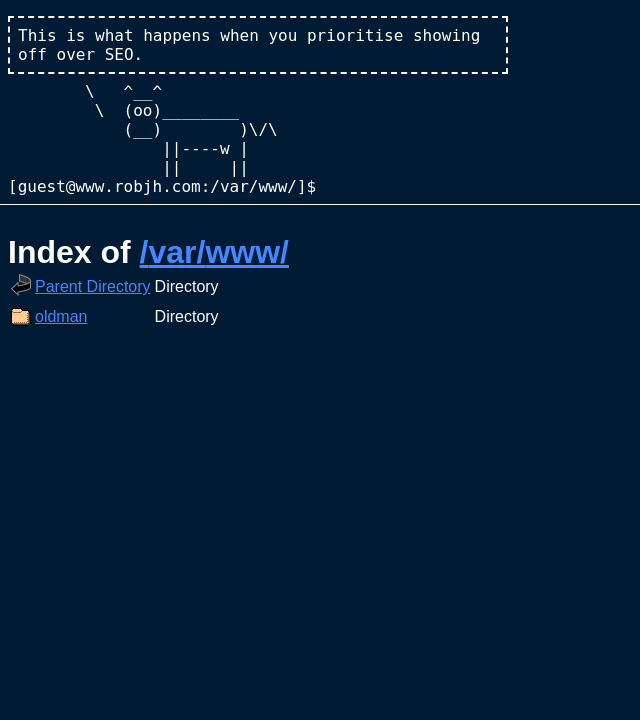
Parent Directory (93, 286)
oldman (61, 316)
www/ (247, 252)
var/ (176, 252)
